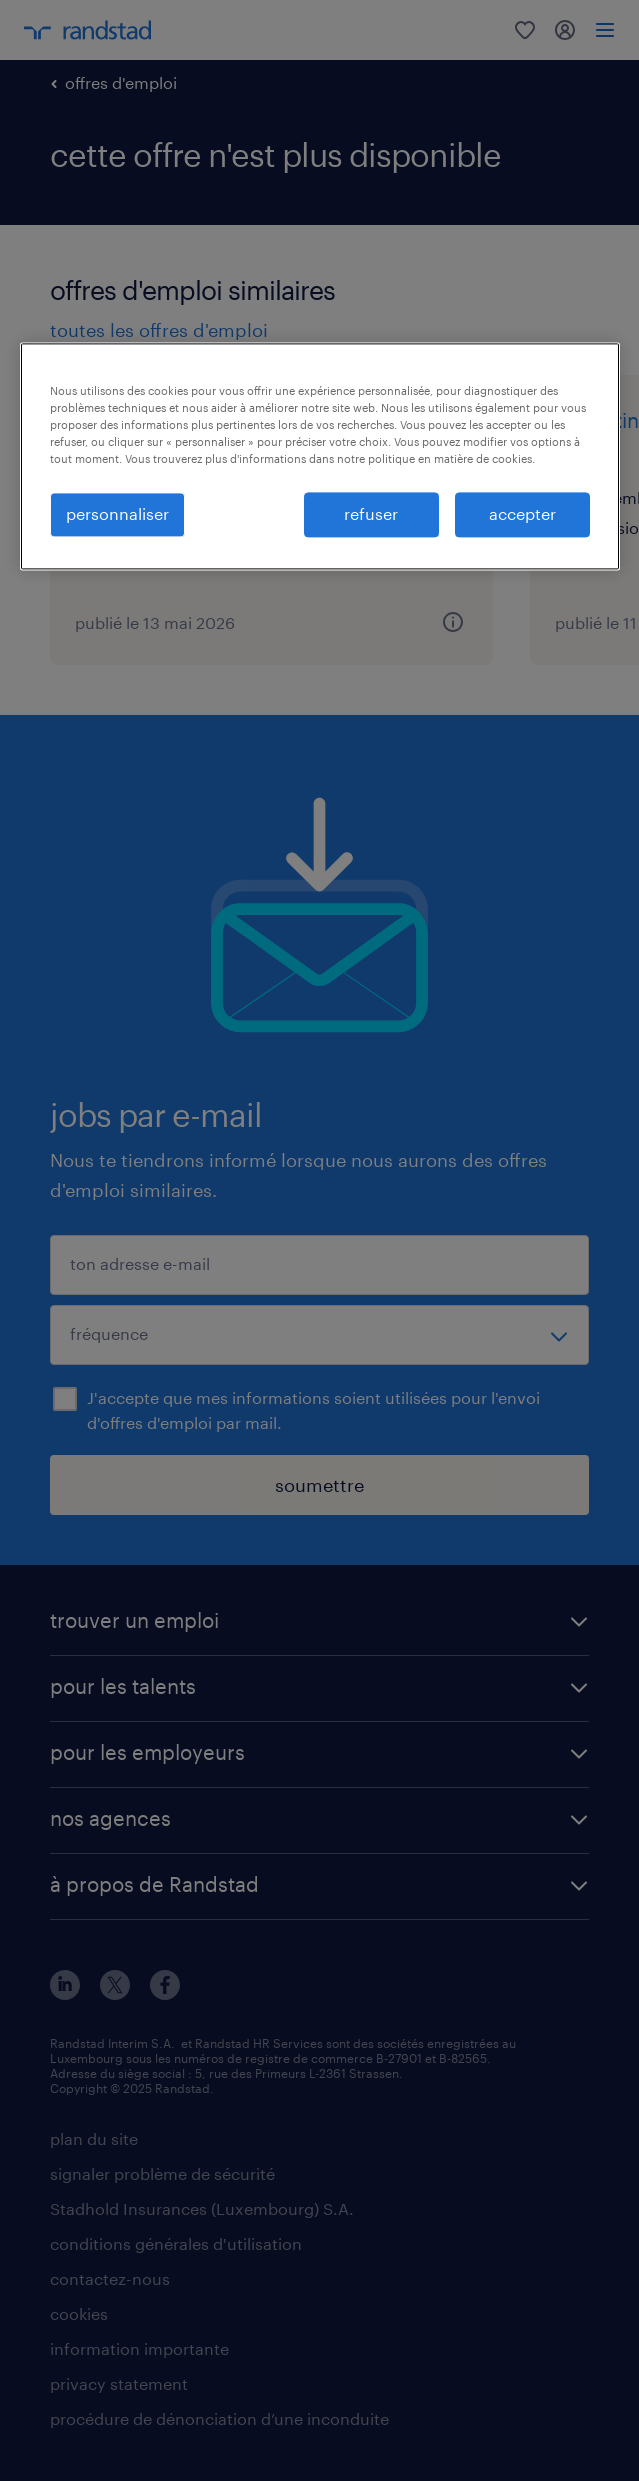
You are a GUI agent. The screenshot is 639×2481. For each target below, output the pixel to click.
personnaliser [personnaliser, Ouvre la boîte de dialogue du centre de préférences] (117, 514)
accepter (522, 514)
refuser (371, 514)
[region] (320, 457)
